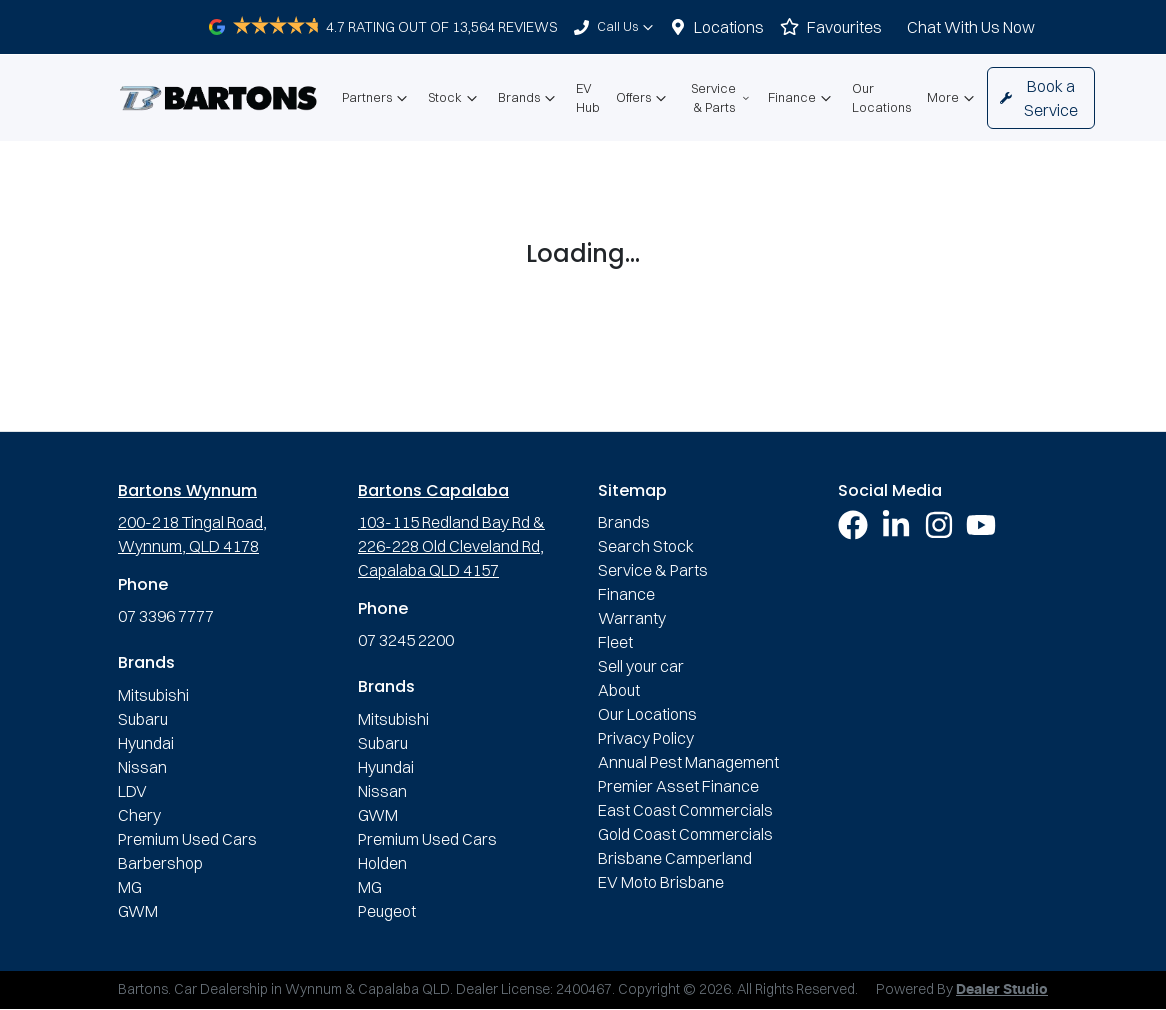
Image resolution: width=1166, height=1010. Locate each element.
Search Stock (646, 546)
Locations (729, 27)
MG (130, 887)
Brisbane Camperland (675, 858)
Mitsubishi (153, 695)
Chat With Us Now (971, 27)
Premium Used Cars (187, 839)
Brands (529, 98)
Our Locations (881, 97)
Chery (139, 815)
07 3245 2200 (406, 640)
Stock (455, 98)
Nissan (142, 767)
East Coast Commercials (685, 810)
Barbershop (160, 863)
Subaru (143, 719)
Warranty (632, 618)
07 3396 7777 (166, 616)
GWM (138, 911)
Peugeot (387, 911)
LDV (132, 791)
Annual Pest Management (688, 762)
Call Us (627, 27)
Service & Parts (721, 97)
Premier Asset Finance (678, 786)
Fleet (615, 642)
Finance (802, 98)
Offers (643, 98)
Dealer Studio (1002, 990)
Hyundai (146, 743)
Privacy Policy (646, 738)
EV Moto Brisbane (661, 882)
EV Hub (588, 97)
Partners (377, 98)
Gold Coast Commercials (685, 834)
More (953, 98)
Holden (382, 863)
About (619, 690)
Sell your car (641, 666)
